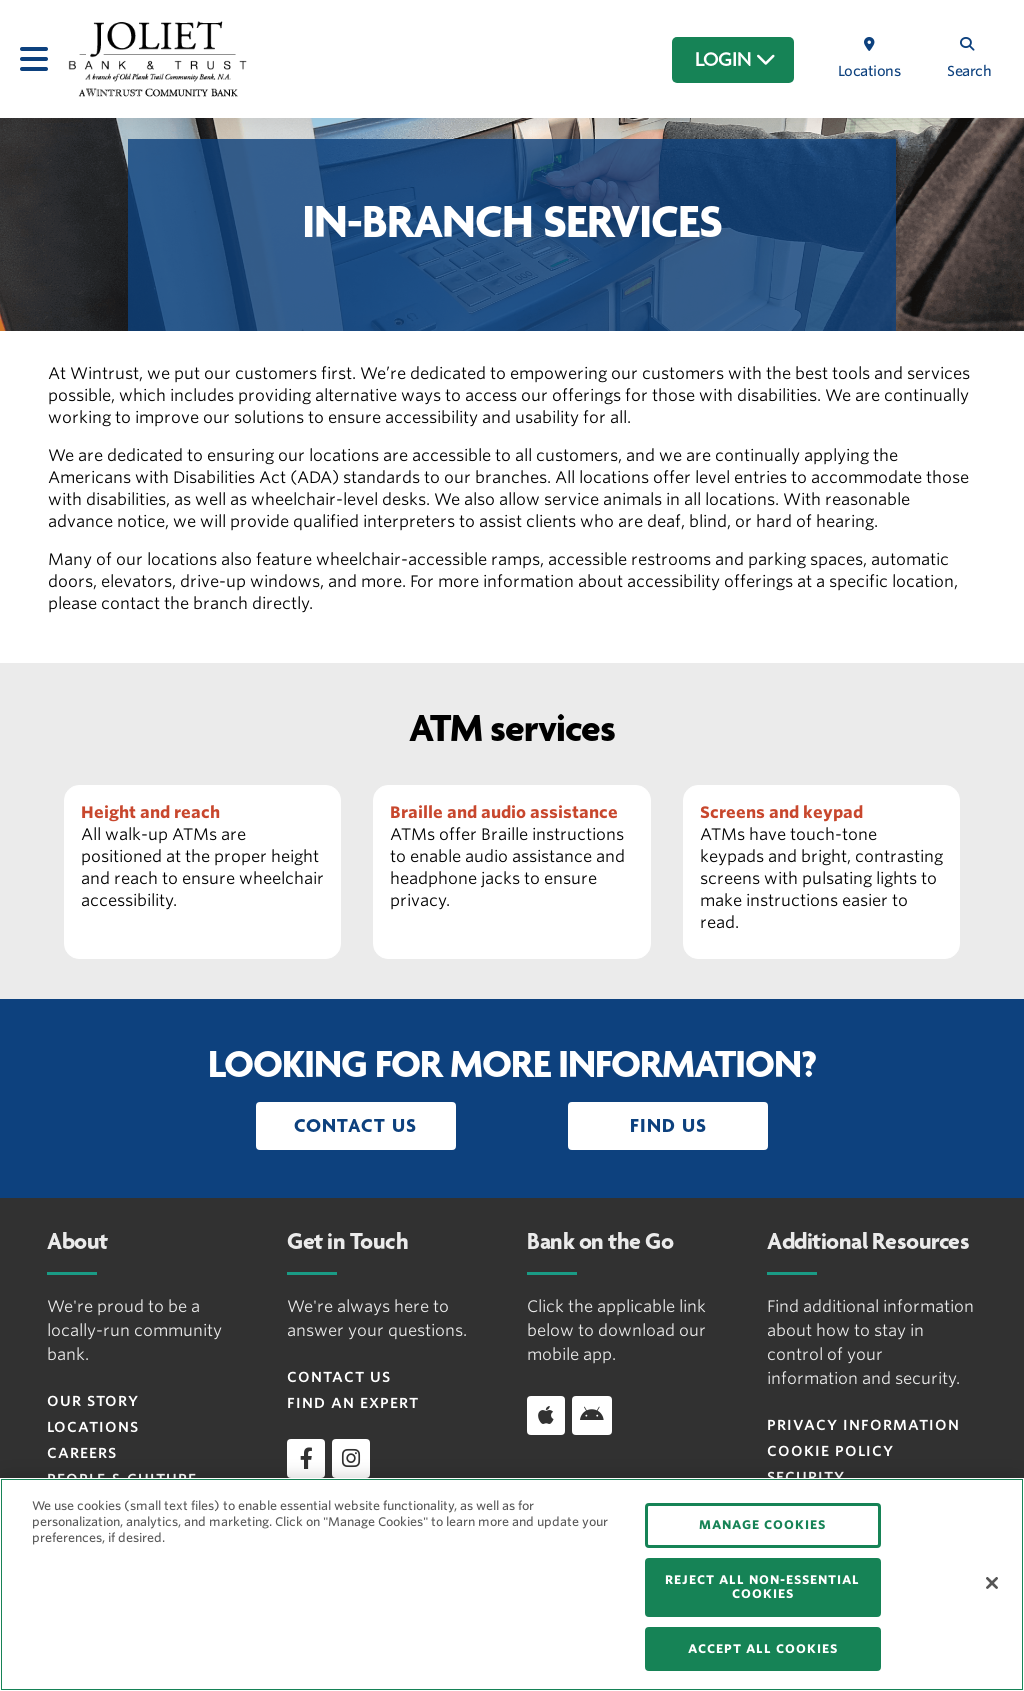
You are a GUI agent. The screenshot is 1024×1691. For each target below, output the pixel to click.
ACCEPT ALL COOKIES (763, 1648)
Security (806, 1477)
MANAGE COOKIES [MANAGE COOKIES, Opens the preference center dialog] (762, 1524)
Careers (82, 1453)
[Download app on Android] (592, 1415)
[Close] (992, 1583)
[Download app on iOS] (546, 1415)
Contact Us (339, 1377)
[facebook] (306, 1458)
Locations (93, 1427)
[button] (356, 1126)
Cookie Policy (830, 1451)
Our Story (93, 1401)
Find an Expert (353, 1403)
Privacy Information (863, 1425)
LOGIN (735, 60)
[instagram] (351, 1458)
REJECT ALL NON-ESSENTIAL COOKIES (762, 1586)
